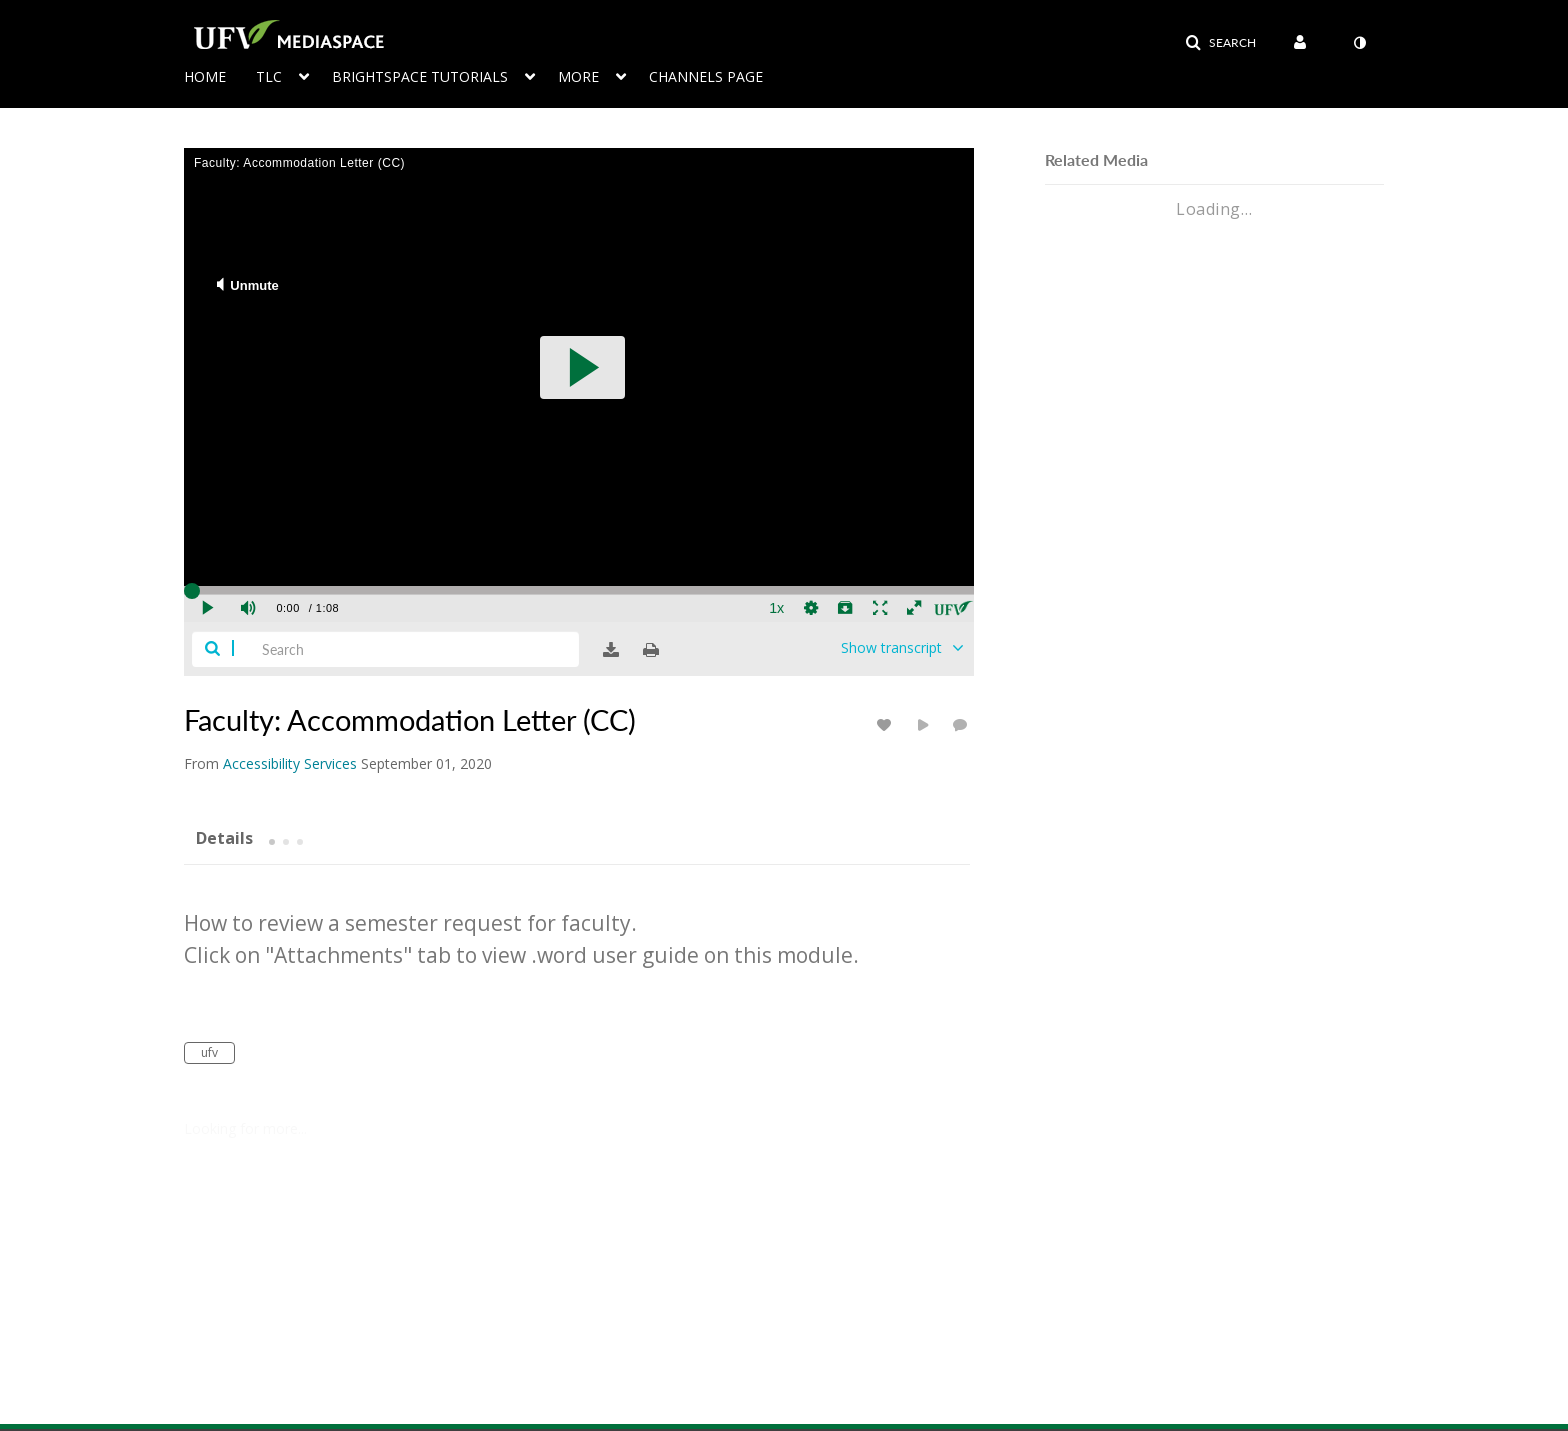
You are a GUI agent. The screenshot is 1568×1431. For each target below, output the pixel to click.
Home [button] (205, 76)
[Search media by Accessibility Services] (290, 763)
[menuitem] (220, 75)
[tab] (224, 837)
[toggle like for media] (887, 724)
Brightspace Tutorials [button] (420, 76)
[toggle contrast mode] (1359, 43)
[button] (1220, 43)
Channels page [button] (706, 76)
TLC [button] (269, 76)
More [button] (578, 76)
